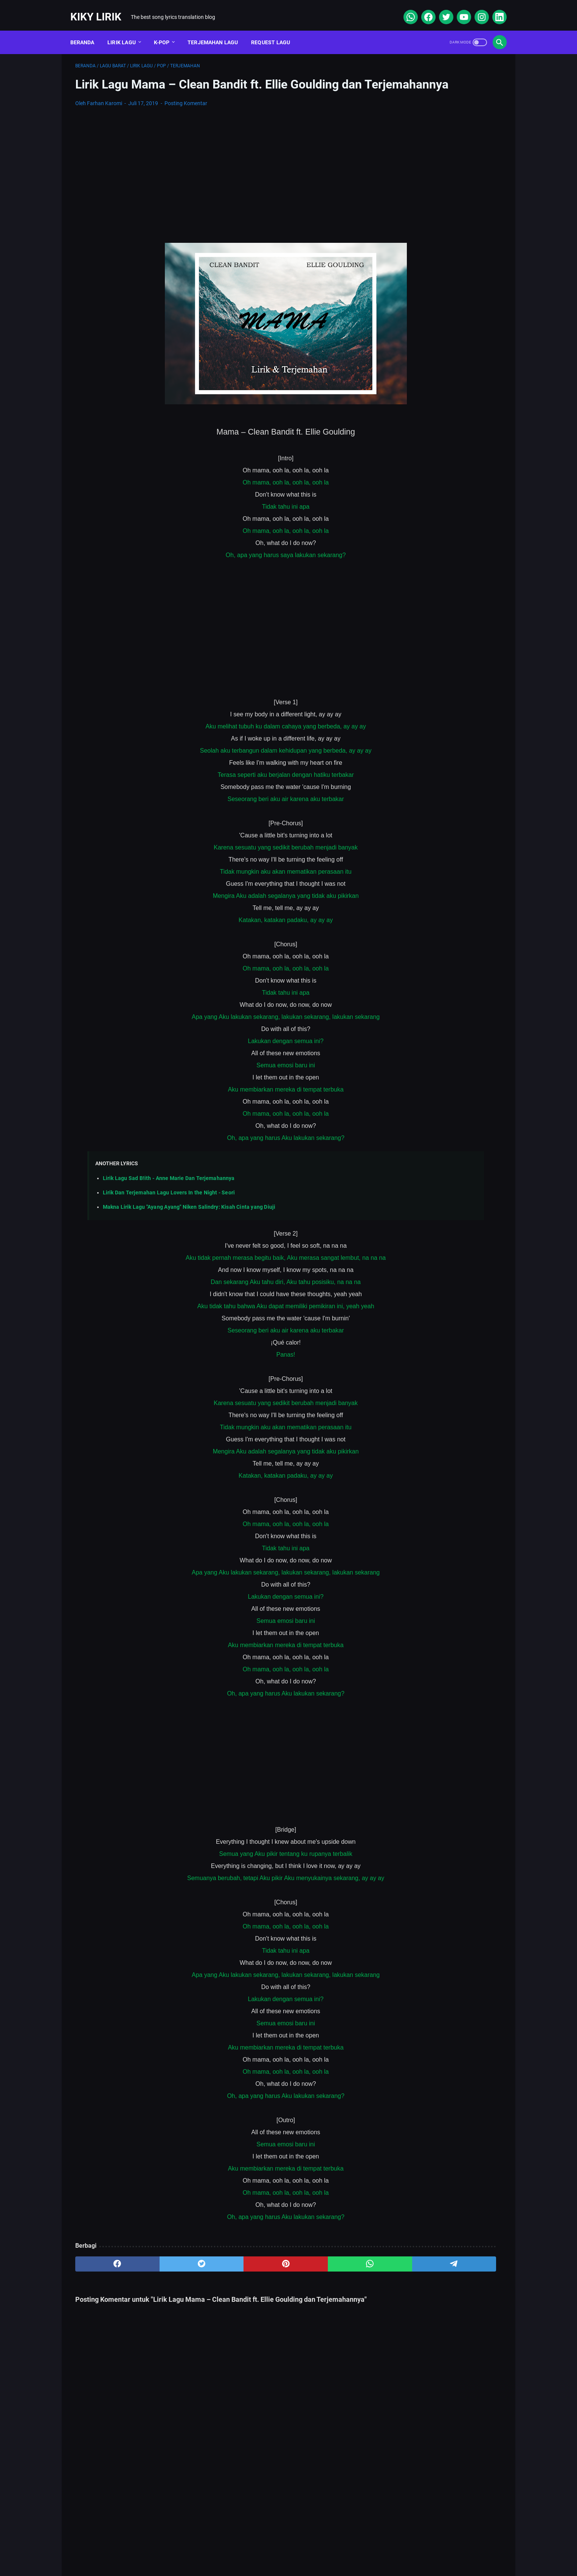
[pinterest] (218, 2275)
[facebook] (422, 9)
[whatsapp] (405, 9)
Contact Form (269, 2548)
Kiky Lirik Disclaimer (373, 2548)
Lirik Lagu (127, 30)
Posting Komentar (185, 114)
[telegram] (332, 2275)
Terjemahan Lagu (218, 30)
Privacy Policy (318, 2548)
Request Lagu (275, 30)
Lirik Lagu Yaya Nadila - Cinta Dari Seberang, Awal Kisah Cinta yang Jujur (440, 394)
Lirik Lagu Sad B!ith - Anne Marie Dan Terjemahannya (168, 1189)
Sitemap (228, 2548)
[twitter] (440, 9)
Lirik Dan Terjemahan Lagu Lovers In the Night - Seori (169, 1203)
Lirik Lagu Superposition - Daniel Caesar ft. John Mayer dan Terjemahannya (438, 332)
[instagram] (476, 9)
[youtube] (458, 9)
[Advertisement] (218, 181)
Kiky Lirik (100, 9)
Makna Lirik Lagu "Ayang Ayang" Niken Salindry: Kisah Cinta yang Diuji (189, 1218)
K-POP (167, 30)
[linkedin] (493, 9)
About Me (191, 2548)
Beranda (87, 30)
